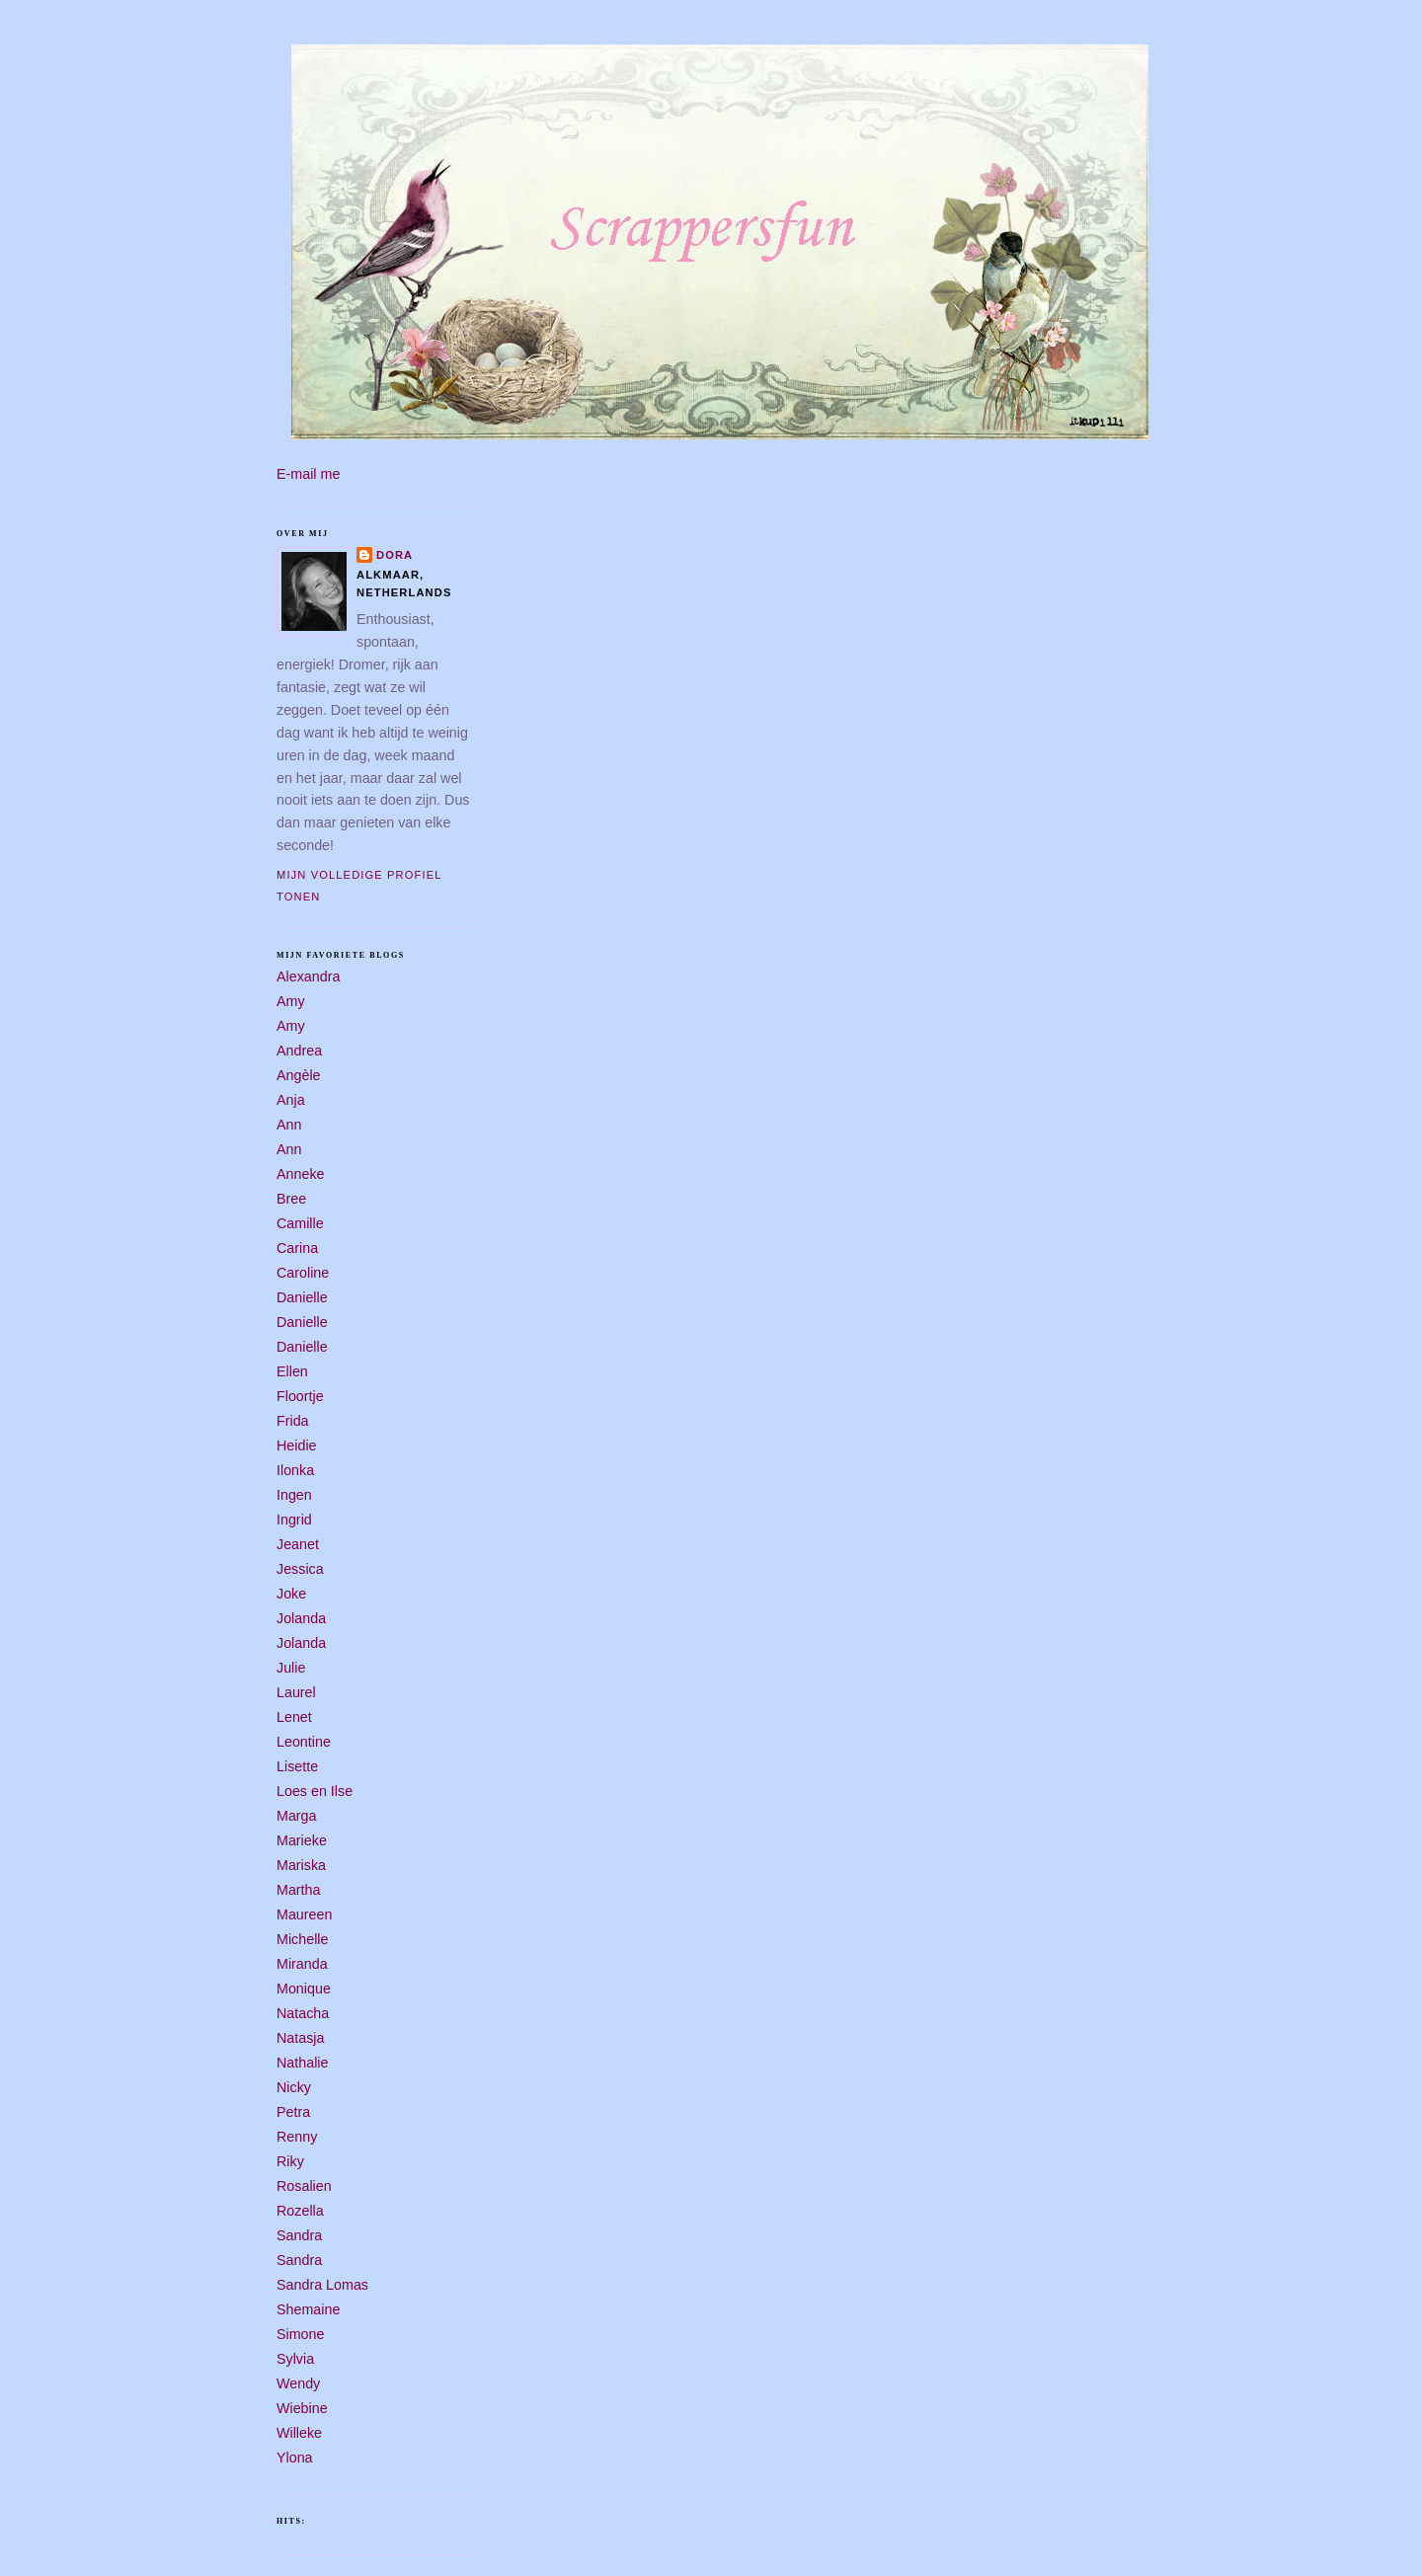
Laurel (296, 1692)
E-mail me (308, 474)
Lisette (297, 1766)
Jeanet (297, 1544)
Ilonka (295, 1470)
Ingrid (294, 1519)
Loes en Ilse (314, 1791)
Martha (298, 1890)
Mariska (301, 1865)
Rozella (300, 2211)
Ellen (292, 1371)
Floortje (300, 1396)
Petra (293, 2112)
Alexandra (308, 976)
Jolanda (301, 1618)
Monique (303, 1988)
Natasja (300, 2038)
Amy (290, 1001)
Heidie (296, 1445)
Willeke (299, 2433)
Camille (300, 1223)
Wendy (298, 2383)
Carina (297, 1248)
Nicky (293, 2087)
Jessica (300, 1569)
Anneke (300, 1174)
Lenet (294, 1717)
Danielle (302, 1297)
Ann (288, 1124)
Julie (290, 1668)
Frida (292, 1421)
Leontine (303, 1742)
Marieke (301, 1840)
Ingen (294, 1495)
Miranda (302, 1964)
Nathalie (302, 2062)
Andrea (299, 1050)
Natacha (302, 2013)
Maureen (304, 1914)
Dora (394, 555)
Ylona (294, 2457)
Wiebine (302, 2408)
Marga (296, 1816)
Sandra (299, 2235)
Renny (296, 2137)
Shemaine (308, 2309)
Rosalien (304, 2186)
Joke (291, 1593)
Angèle (298, 1075)
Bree (291, 1199)
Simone (300, 2334)
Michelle (302, 1939)
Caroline (302, 1273)
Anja (290, 1100)
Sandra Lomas (322, 2285)
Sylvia (295, 2359)
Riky (290, 2161)
